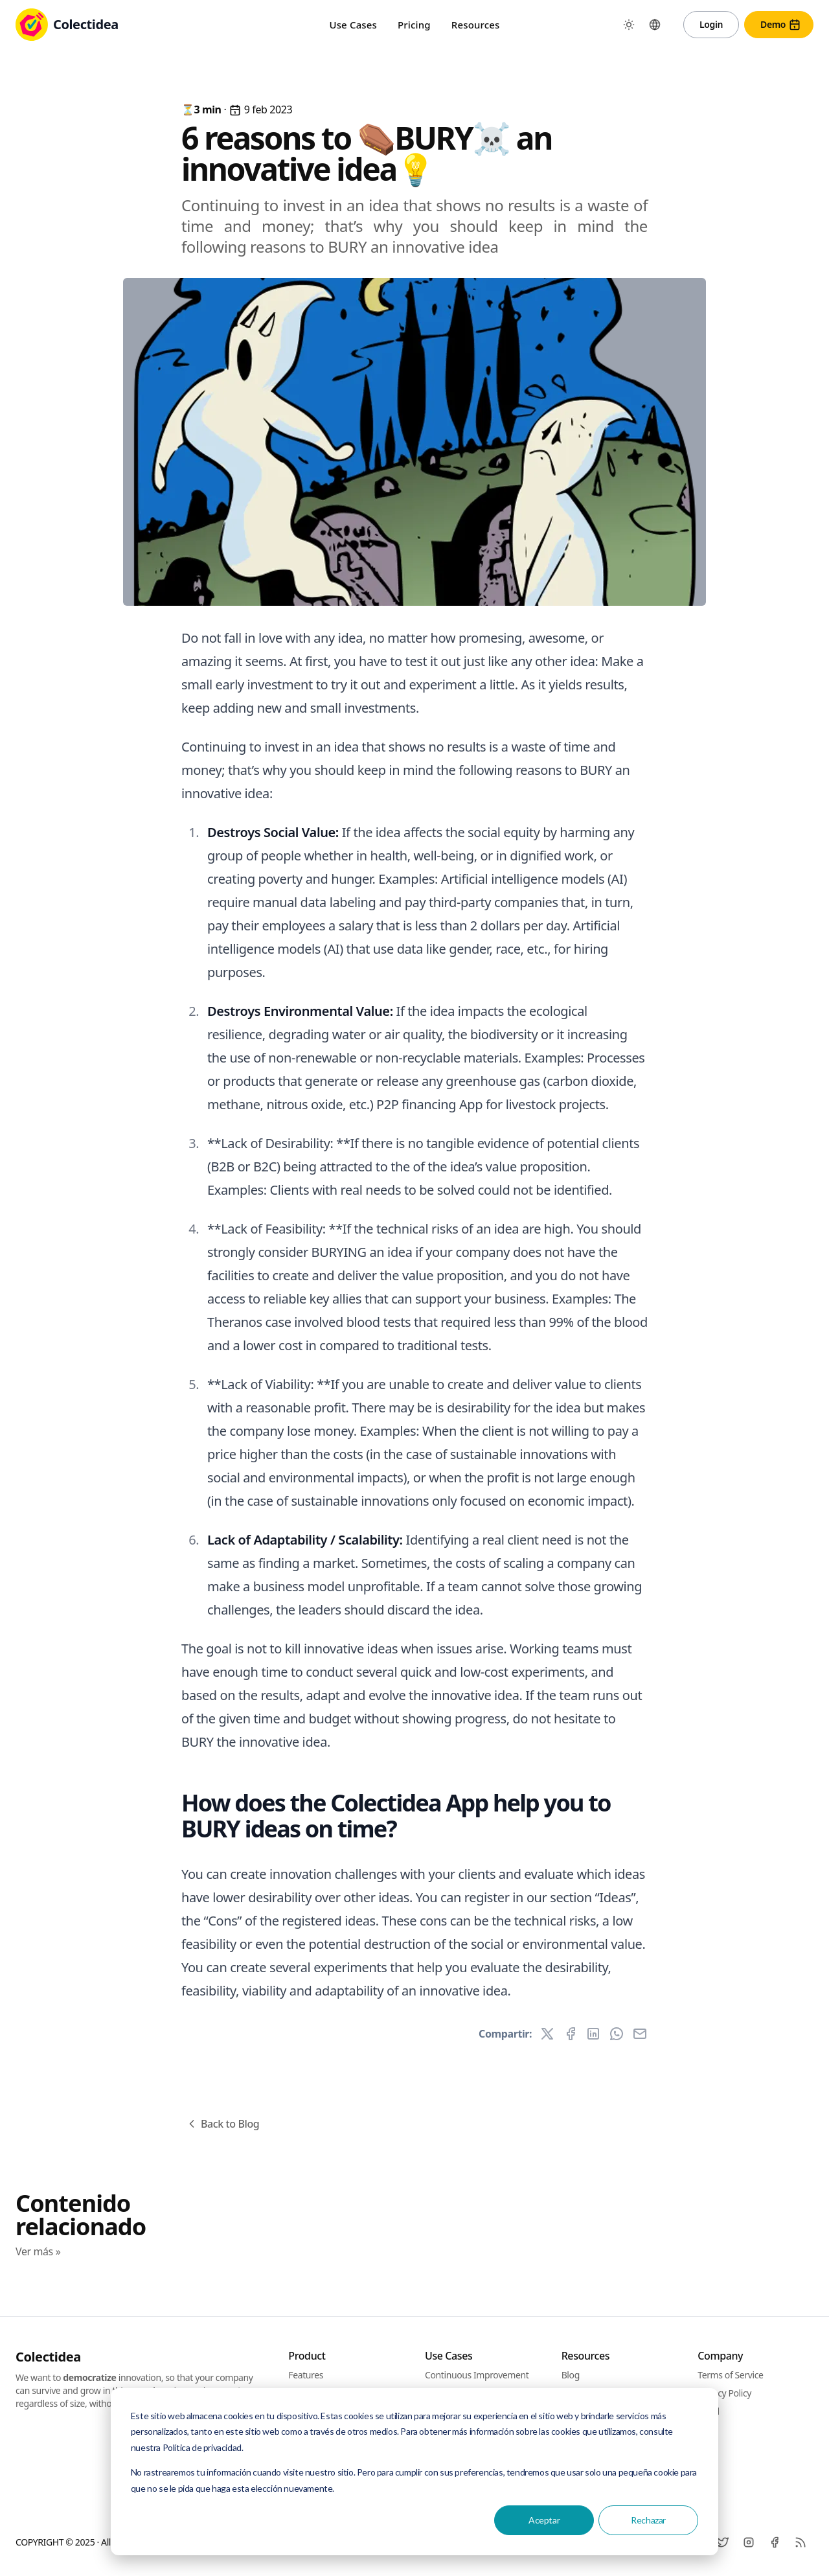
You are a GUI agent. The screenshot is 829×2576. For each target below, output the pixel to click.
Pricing (414, 24)
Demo (780, 24)
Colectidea (48, 2356)
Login (711, 24)
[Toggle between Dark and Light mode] (629, 25)
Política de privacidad (202, 2447)
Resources (475, 24)
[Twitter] (723, 2542)
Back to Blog (222, 2124)
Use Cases (353, 24)
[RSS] (800, 2542)
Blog (571, 2375)
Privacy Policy (724, 2393)
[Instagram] (749, 2542)
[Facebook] (775, 2542)
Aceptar (544, 2519)
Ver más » (38, 2251)
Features (305, 2375)
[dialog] (414, 2471)
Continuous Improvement (476, 2375)
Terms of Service (730, 2375)
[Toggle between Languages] (655, 25)
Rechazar (648, 2519)
